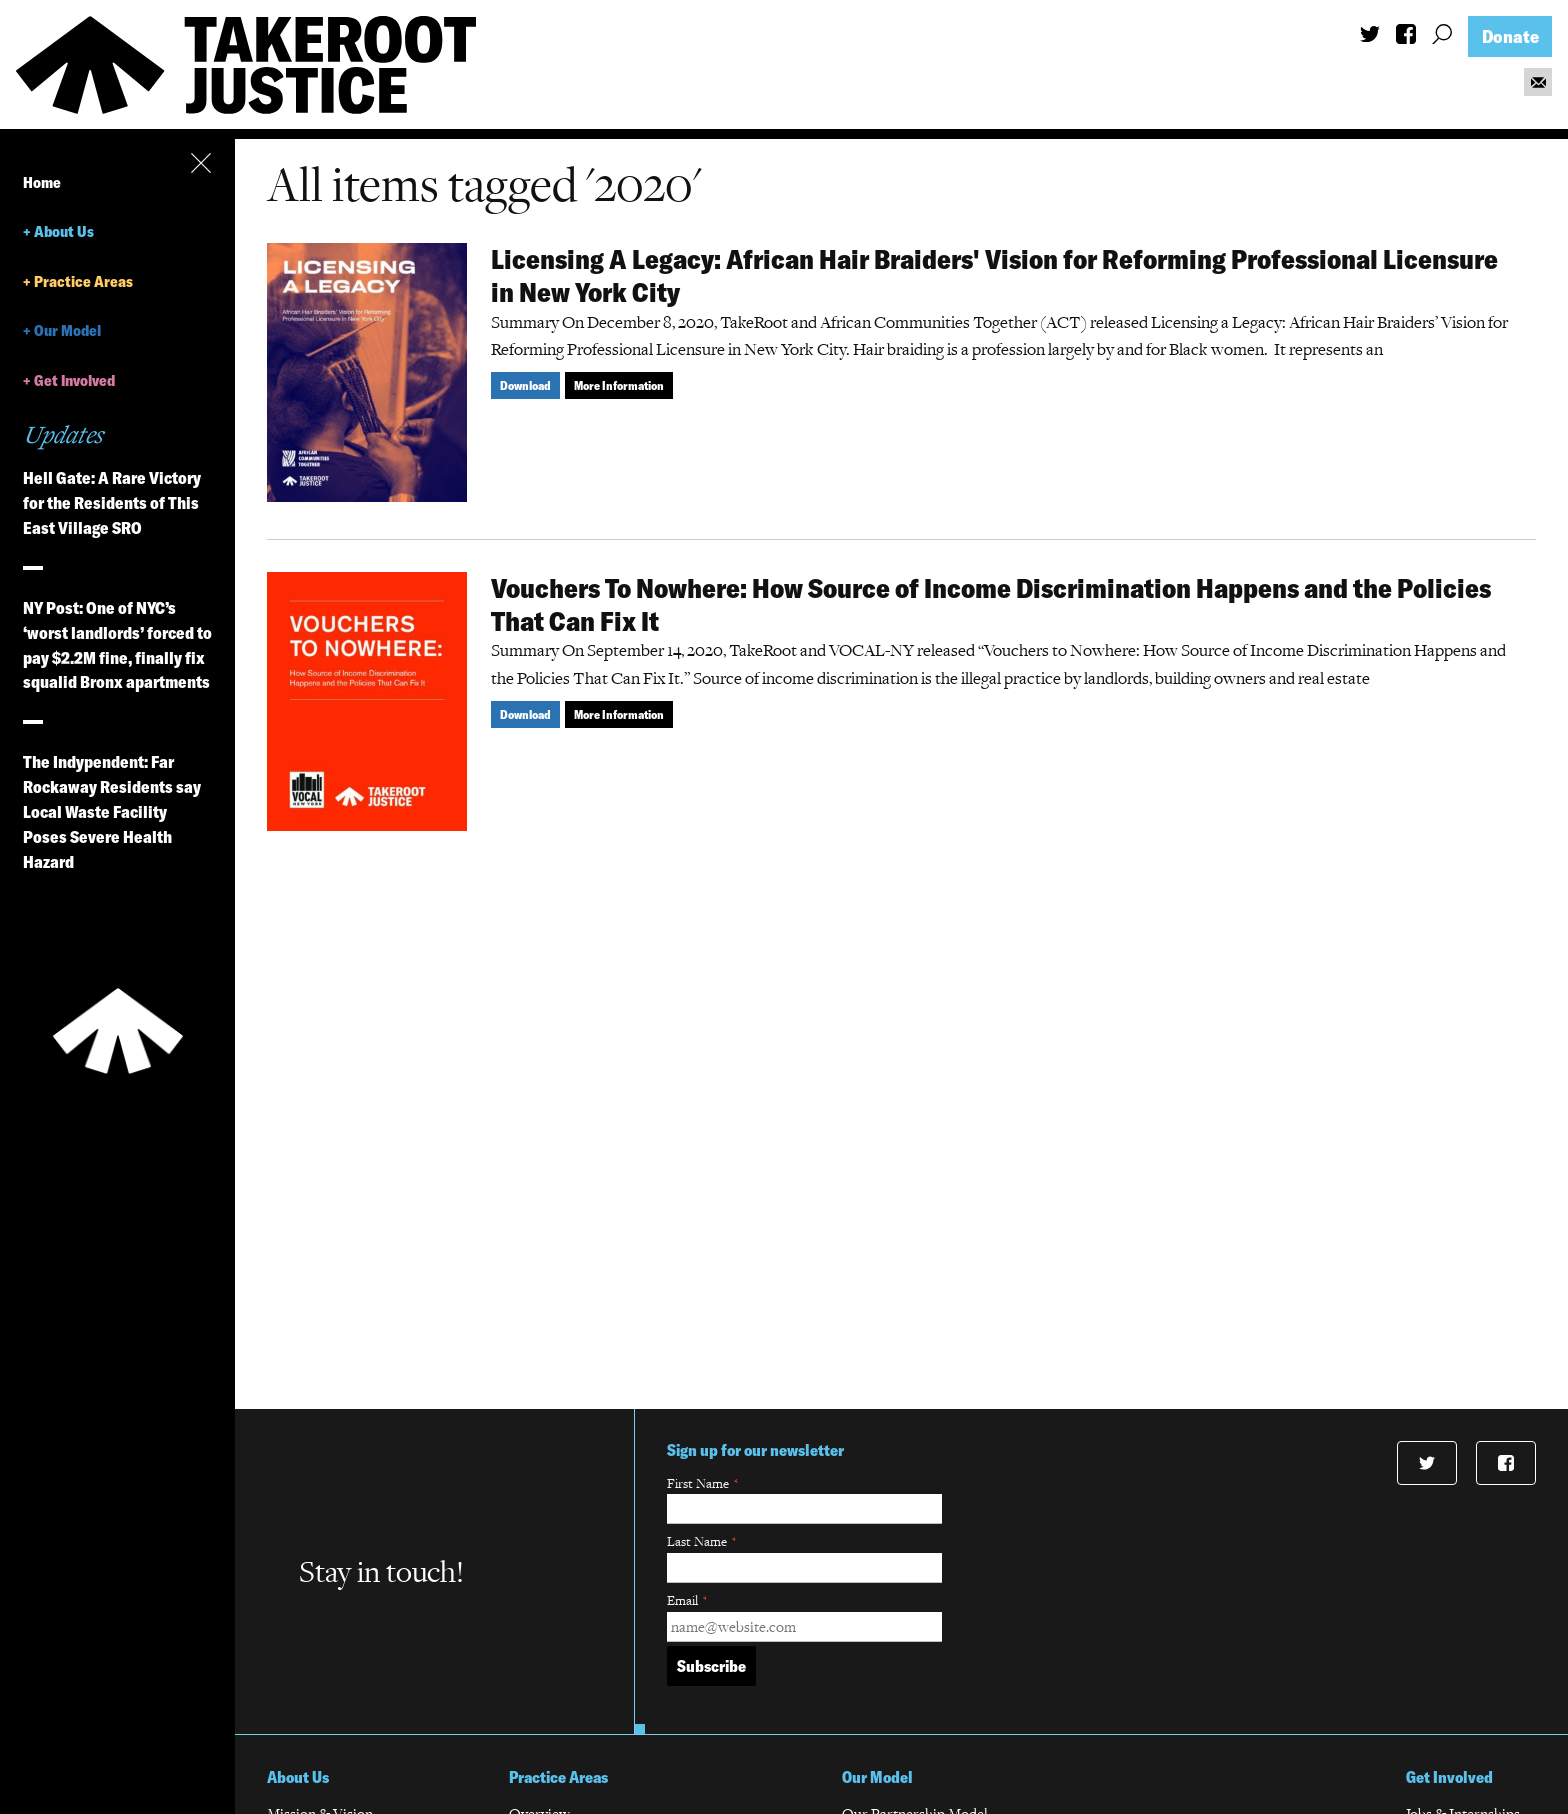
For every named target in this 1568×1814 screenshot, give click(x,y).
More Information (619, 385)
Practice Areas (83, 281)
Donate (1510, 36)
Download (525, 385)
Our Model (67, 330)
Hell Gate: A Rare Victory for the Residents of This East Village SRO (112, 502)
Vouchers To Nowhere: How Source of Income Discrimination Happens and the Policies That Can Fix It (991, 604)
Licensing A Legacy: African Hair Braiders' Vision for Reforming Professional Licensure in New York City (994, 275)
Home (42, 182)
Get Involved (74, 380)
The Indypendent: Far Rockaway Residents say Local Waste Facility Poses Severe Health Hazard (112, 811)
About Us (64, 231)
